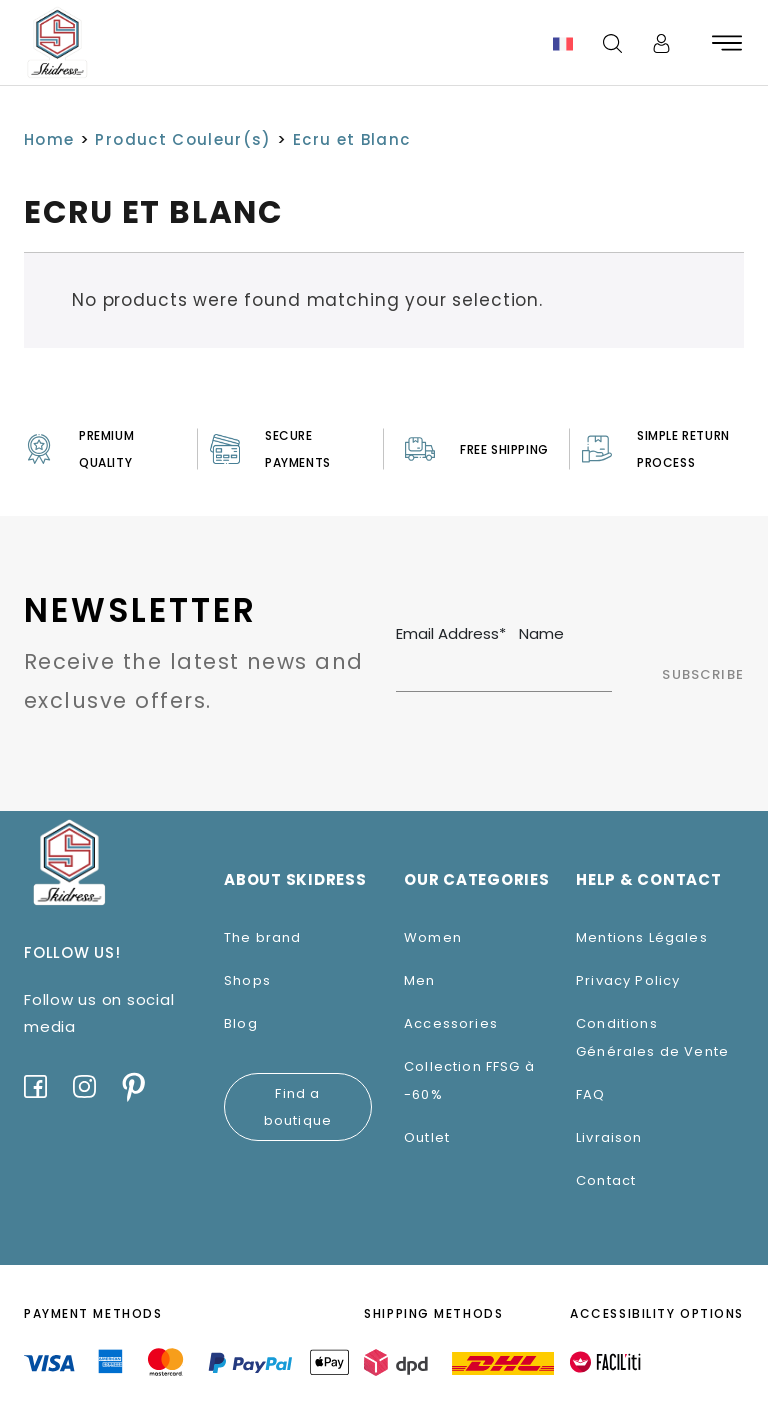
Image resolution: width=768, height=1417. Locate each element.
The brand (263, 937)
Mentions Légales (642, 937)
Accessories (451, 1023)
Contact (606, 1180)
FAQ (591, 1094)
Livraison (609, 1137)
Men (420, 980)
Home (49, 139)
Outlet (427, 1137)
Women (433, 937)
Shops (247, 980)
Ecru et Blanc (352, 139)
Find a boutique (298, 1107)
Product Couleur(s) (183, 139)
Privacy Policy (628, 980)
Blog (241, 1023)
